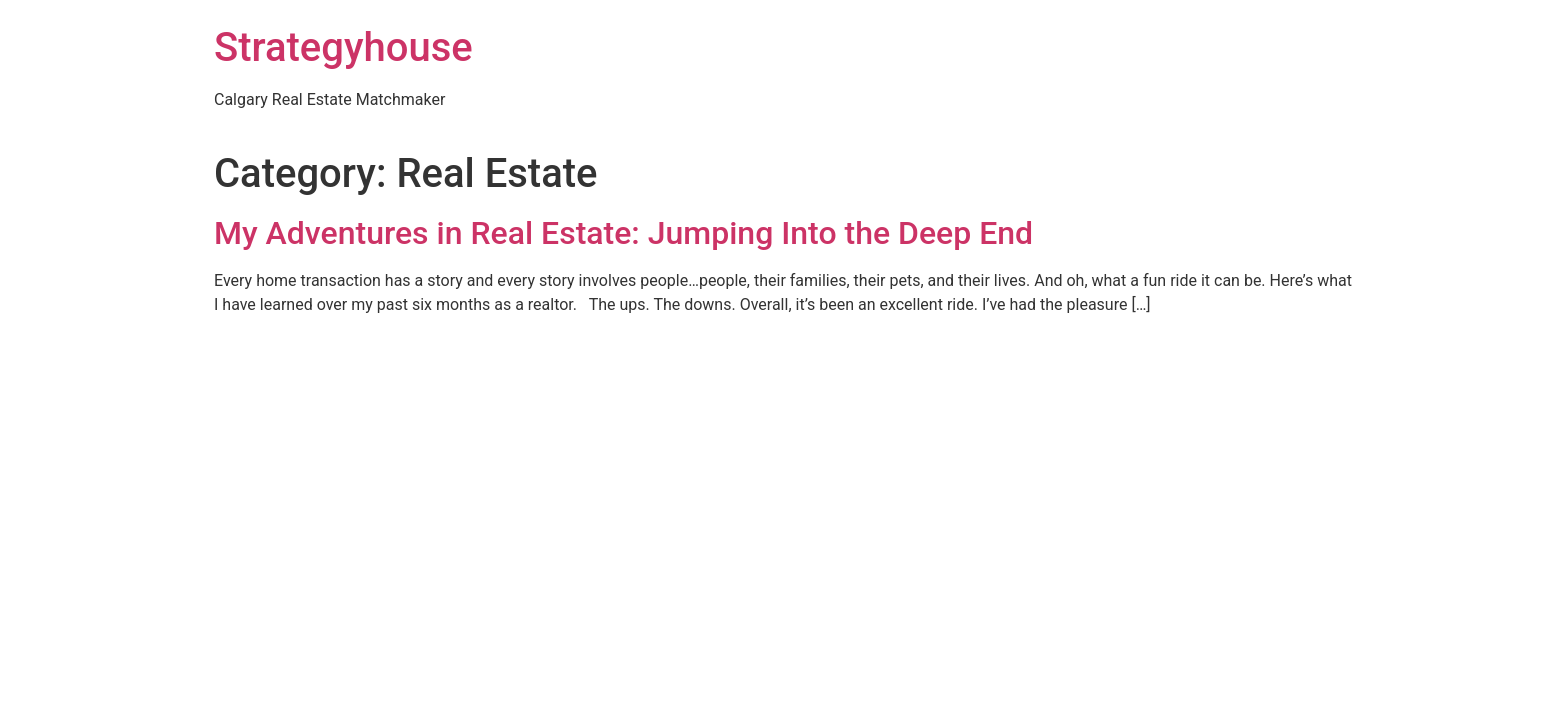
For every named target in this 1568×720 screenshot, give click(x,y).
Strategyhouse (343, 47)
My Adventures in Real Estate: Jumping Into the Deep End (623, 233)
